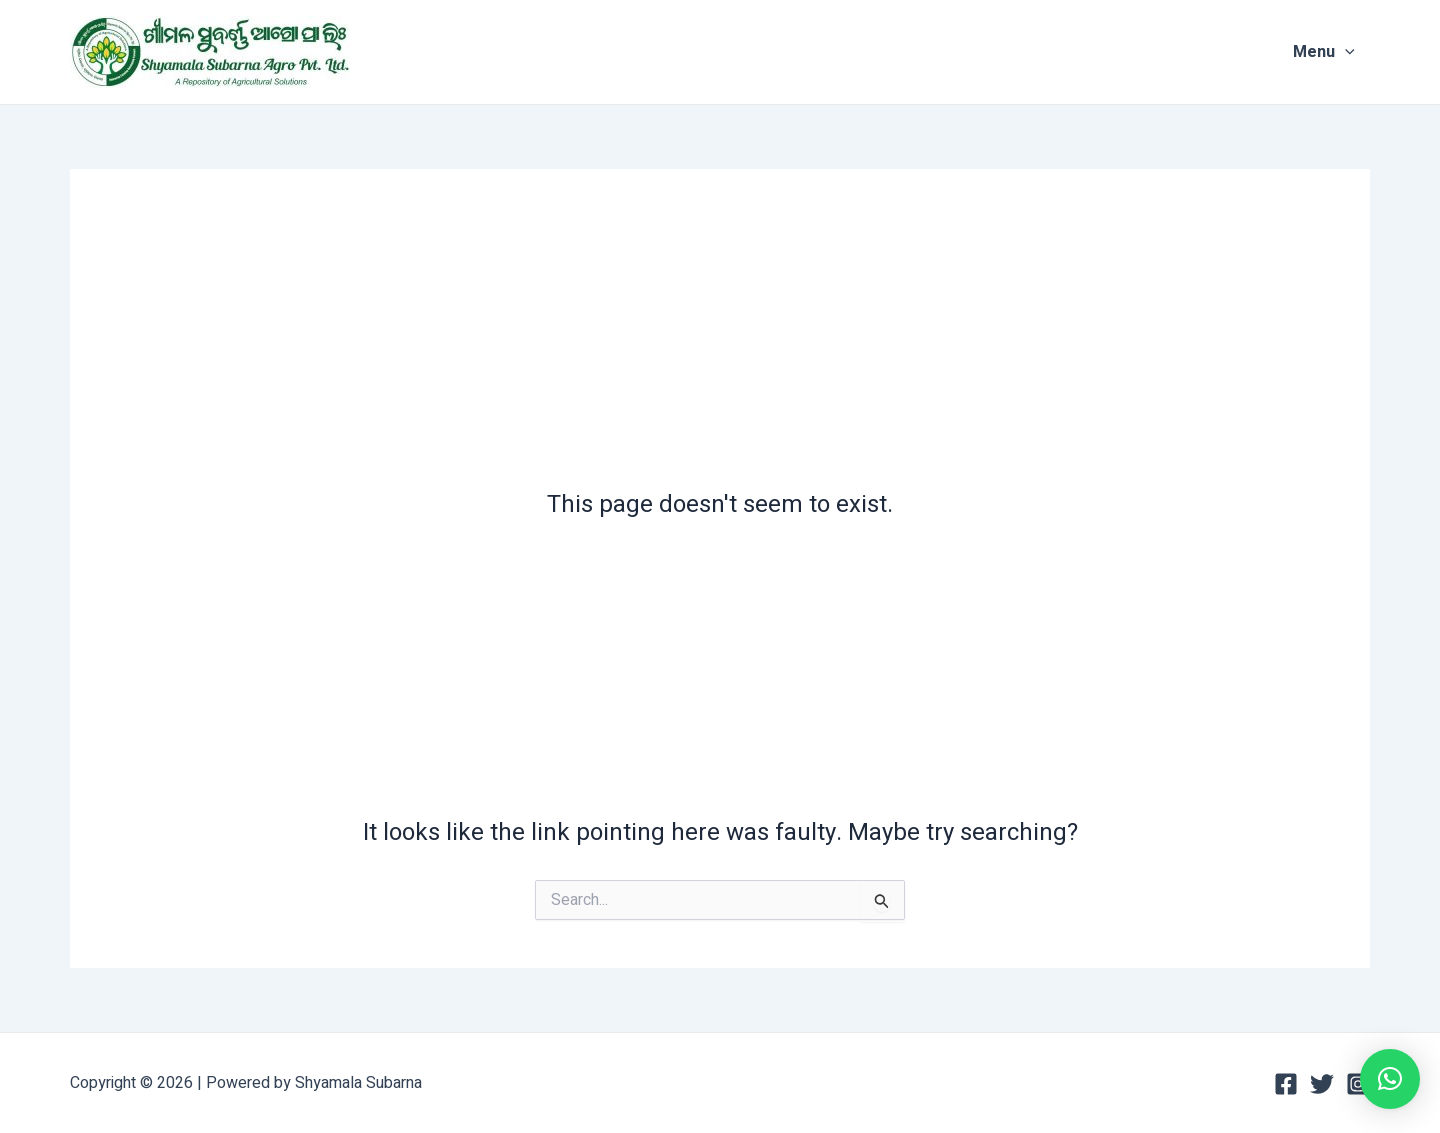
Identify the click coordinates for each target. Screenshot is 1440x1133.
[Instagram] (1358, 1084)
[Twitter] (1322, 1084)
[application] (1360, 52)
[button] (1390, 1079)
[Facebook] (1286, 1084)
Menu (1339, 52)
